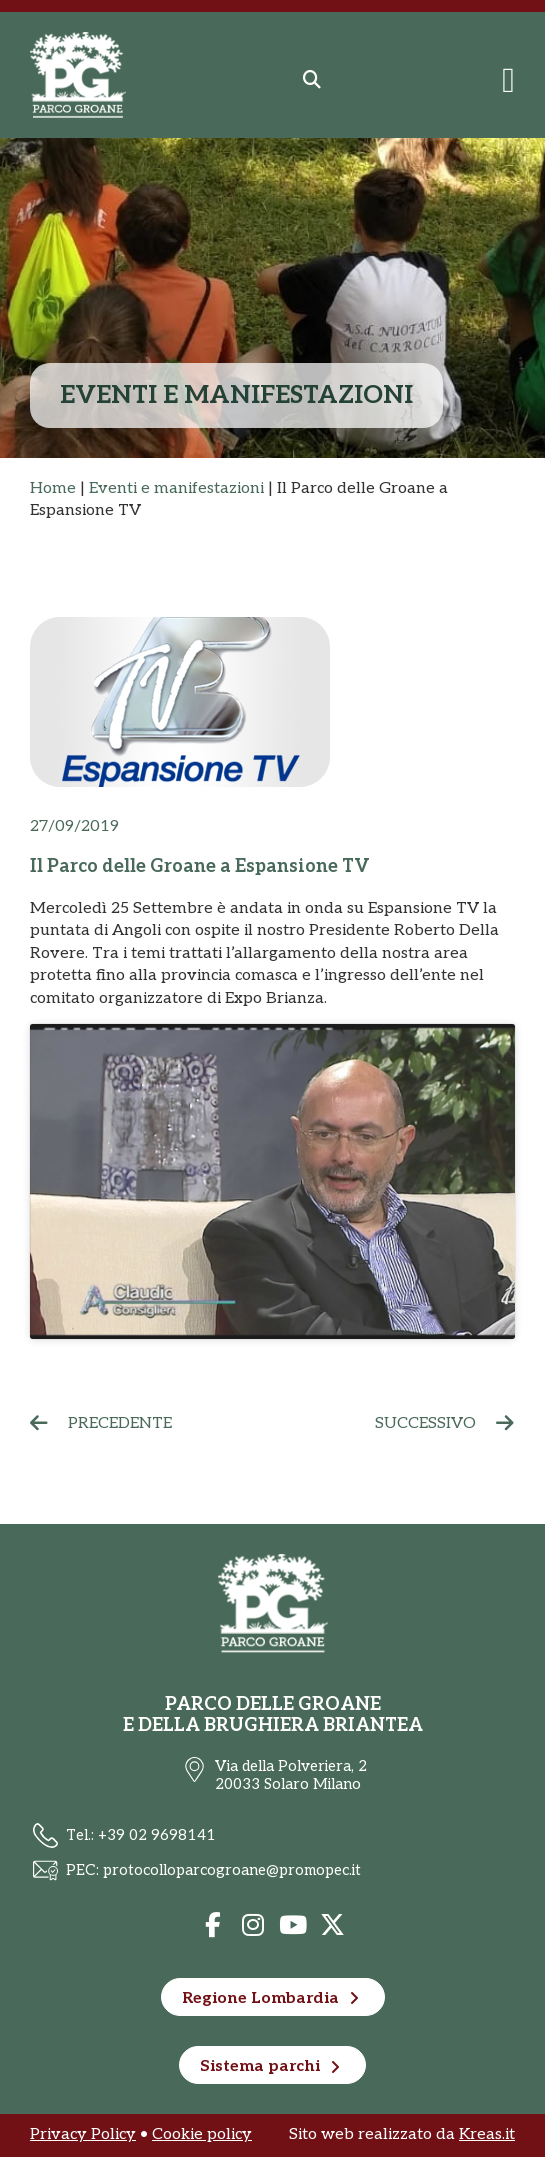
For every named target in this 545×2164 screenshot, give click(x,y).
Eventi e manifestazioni (176, 488)
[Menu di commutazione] (508, 80)
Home (53, 488)
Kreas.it (487, 2142)
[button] (312, 80)
